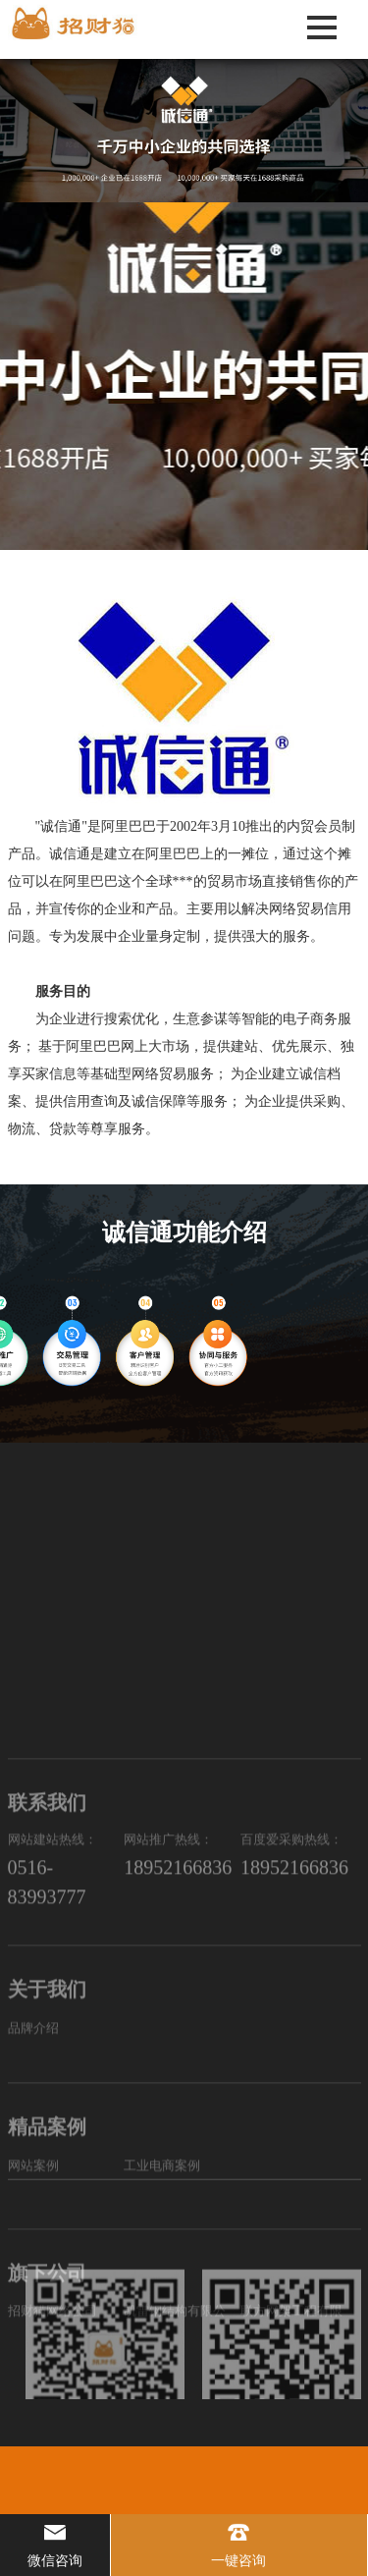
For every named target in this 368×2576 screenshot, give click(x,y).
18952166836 (178, 2055)
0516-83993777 (47, 2070)
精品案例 (47, 2299)
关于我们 (47, 2161)
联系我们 (47, 1990)
